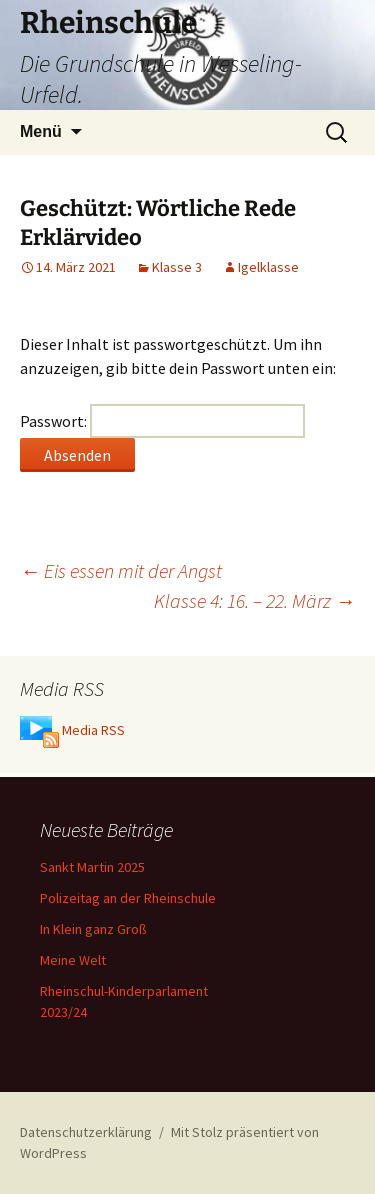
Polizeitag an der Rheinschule (128, 898)
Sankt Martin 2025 (92, 867)
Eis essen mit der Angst (121, 570)
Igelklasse (268, 267)
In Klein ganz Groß (93, 929)
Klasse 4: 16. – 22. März (254, 600)
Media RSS (93, 731)
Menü (41, 131)
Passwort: (162, 421)
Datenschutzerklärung (86, 1132)
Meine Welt (73, 960)
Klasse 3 (177, 267)
